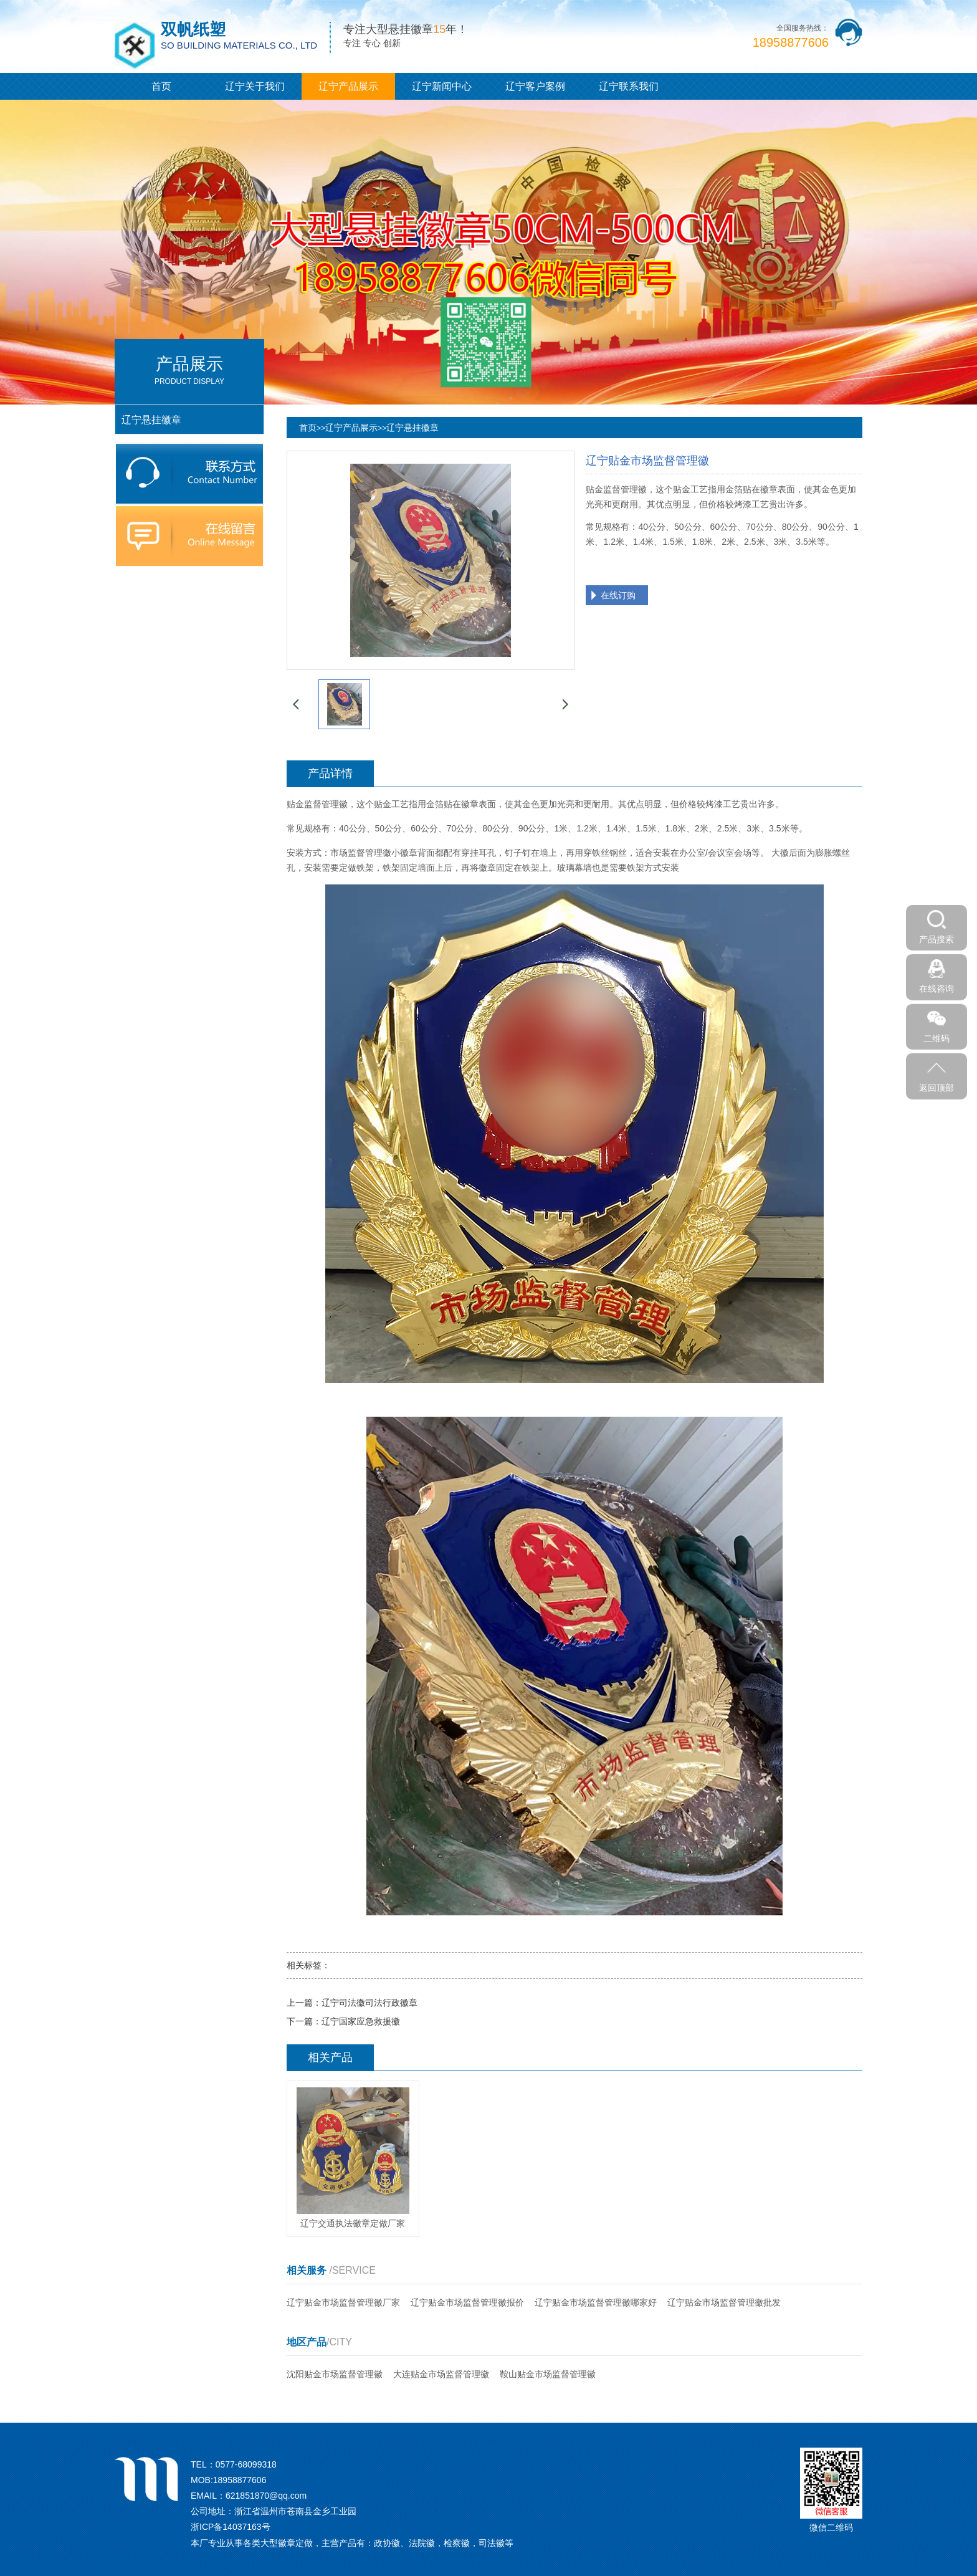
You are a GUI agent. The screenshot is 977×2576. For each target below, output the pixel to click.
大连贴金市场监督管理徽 (441, 2374)
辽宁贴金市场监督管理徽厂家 (343, 2302)
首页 (161, 86)
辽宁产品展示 (348, 86)
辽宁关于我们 (255, 86)
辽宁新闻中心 (442, 86)
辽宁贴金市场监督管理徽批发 (724, 2302)
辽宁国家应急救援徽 (361, 2021)
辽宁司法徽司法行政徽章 (369, 2003)
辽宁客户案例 (535, 86)
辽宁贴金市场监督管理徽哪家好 (596, 2302)
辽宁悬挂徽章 (412, 428)
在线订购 (618, 595)
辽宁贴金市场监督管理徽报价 (467, 2302)
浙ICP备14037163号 (230, 2527)
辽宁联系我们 (629, 86)
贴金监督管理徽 (317, 804)
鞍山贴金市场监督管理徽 (548, 2374)
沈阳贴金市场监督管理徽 (335, 2374)
